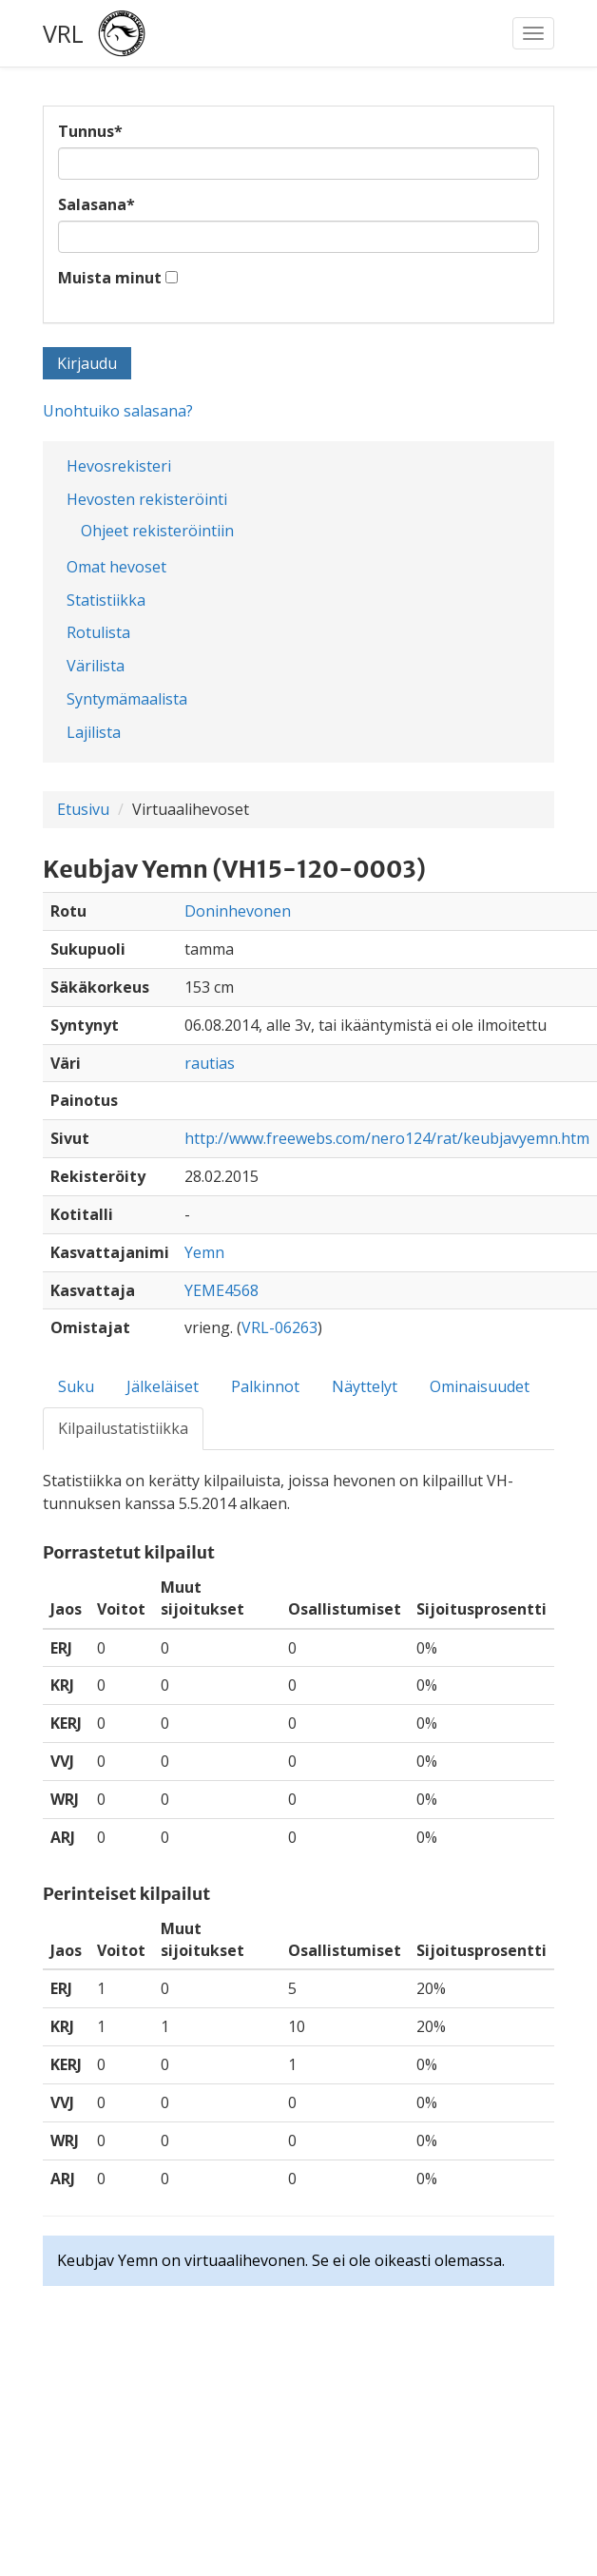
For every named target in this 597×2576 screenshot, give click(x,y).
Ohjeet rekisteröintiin (157, 530)
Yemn (204, 1252)
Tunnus (90, 131)
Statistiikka (106, 600)
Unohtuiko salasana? (118, 410)
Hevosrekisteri (119, 465)
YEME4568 (221, 1290)
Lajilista (94, 732)
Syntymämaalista (127, 698)
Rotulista (98, 632)
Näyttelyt (364, 1386)
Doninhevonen (237, 911)
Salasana (96, 204)
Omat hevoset (116, 566)
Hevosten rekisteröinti (147, 499)
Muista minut (110, 277)
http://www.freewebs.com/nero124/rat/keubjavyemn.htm (386, 1138)
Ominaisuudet (480, 1386)
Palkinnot (265, 1386)
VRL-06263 (279, 1327)
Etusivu (83, 809)
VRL (63, 33)
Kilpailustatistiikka (123, 1428)
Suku (76, 1386)
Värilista (96, 665)
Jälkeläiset (162, 1386)
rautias (209, 1063)
